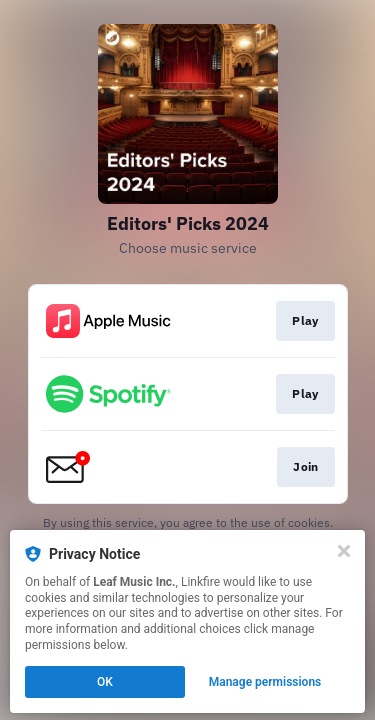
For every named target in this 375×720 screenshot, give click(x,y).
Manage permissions (265, 682)
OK (105, 682)
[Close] (344, 551)
